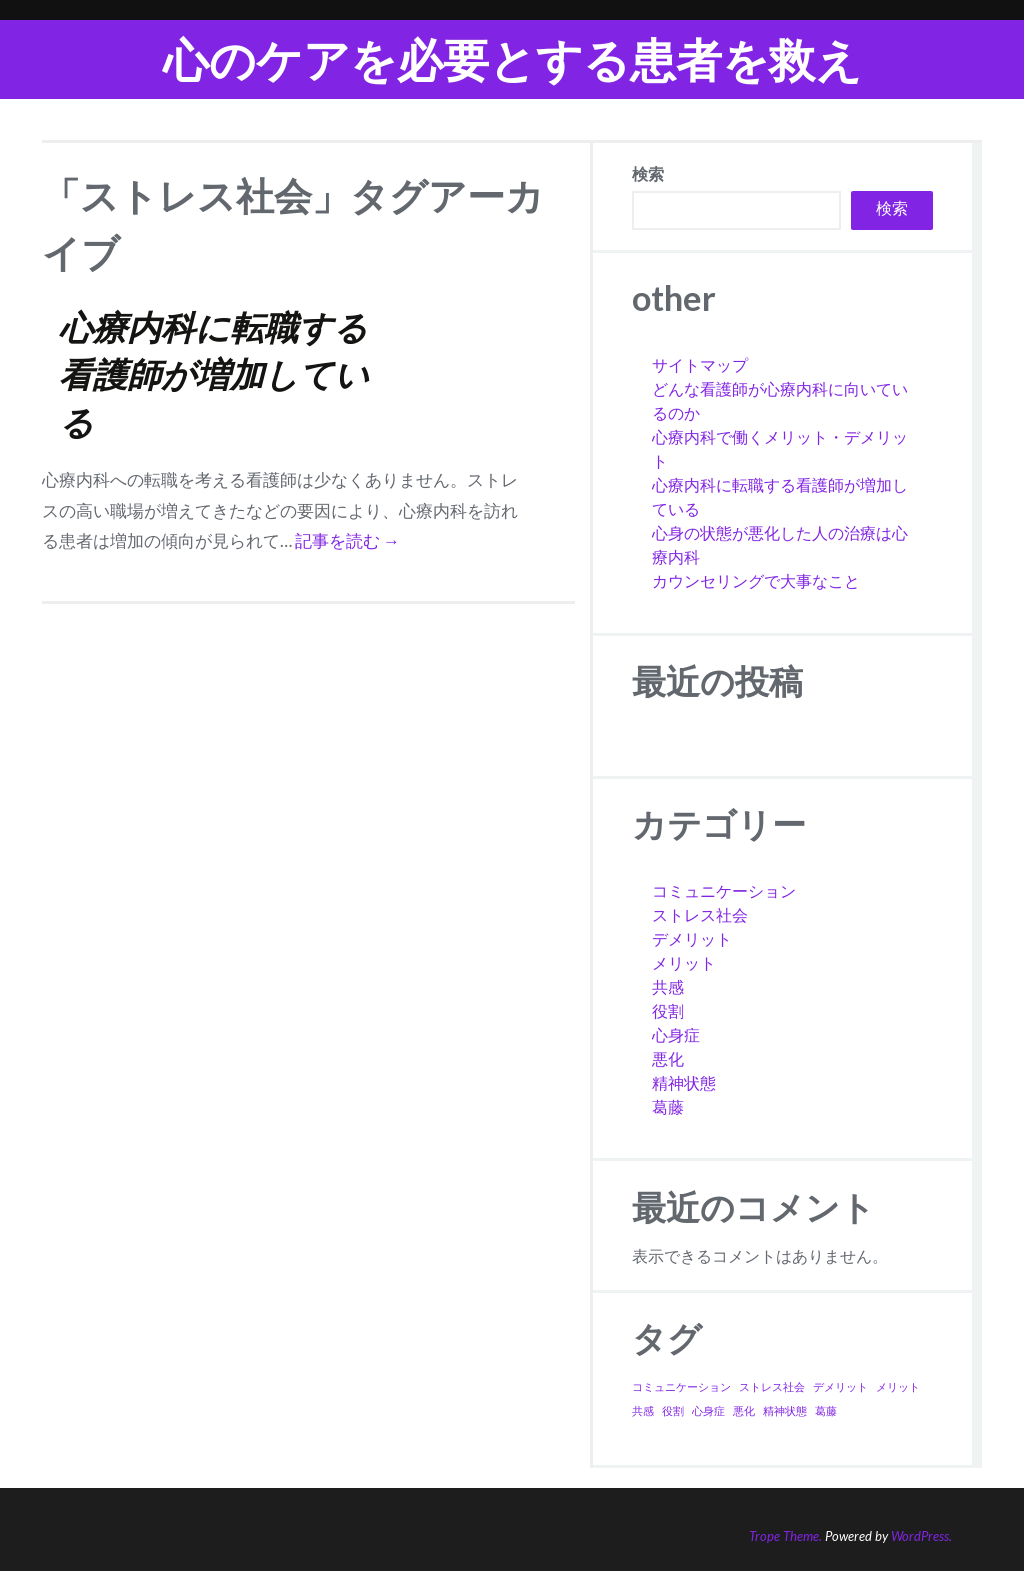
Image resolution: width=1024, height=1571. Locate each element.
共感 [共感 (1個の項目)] (643, 1410)
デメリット (692, 938)
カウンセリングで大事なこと (756, 580)
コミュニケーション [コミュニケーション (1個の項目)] (681, 1386)
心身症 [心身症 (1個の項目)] (708, 1410)
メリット (684, 962)
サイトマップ (700, 364)
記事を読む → (347, 540)
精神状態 (684, 1082)
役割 (668, 1010)
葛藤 (668, 1106)
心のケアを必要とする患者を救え (512, 59)
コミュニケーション (724, 890)
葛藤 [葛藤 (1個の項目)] (826, 1410)
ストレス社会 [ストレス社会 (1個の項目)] (772, 1386)
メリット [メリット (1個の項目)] (898, 1386)
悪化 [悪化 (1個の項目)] (744, 1410)
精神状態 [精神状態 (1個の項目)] (785, 1410)
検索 (648, 173)
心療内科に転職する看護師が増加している (214, 374)
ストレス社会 (700, 914)
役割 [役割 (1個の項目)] (673, 1410)
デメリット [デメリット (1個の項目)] (840, 1386)
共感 (668, 986)
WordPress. (921, 1536)
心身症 (676, 1034)
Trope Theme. (785, 1536)
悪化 (668, 1058)
